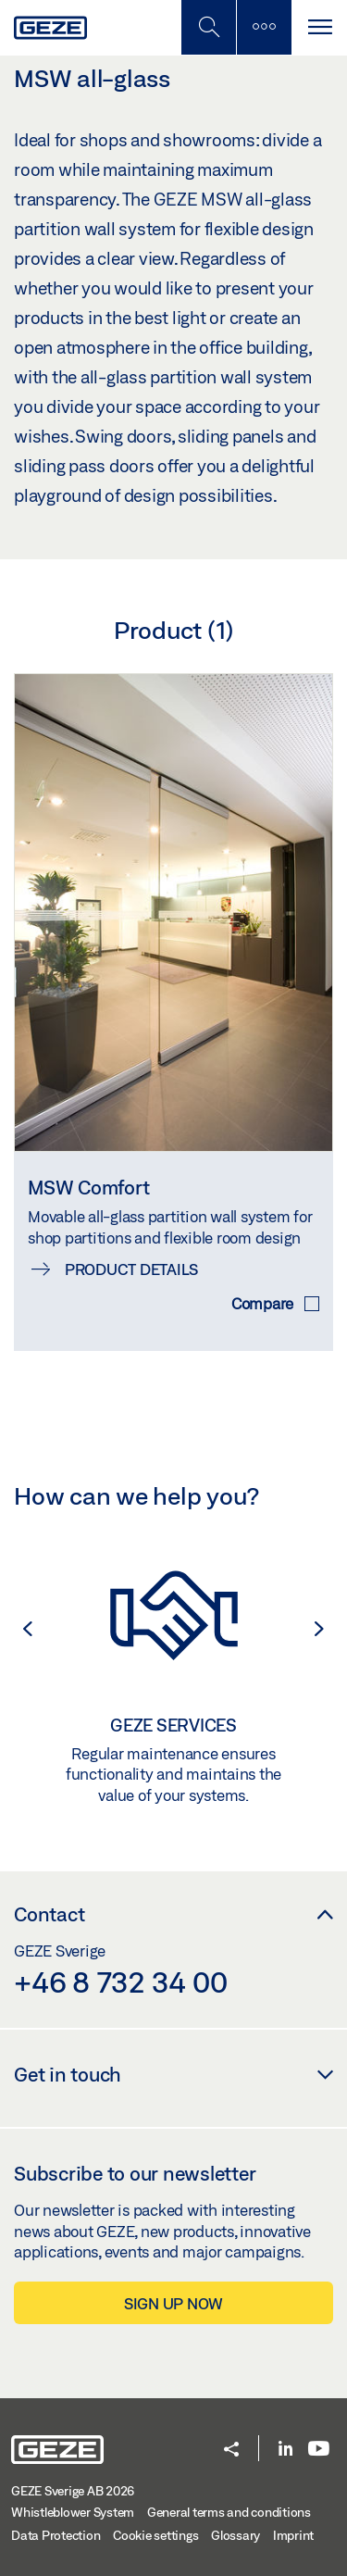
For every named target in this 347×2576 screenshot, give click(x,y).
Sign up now (173, 2303)
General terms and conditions (229, 2512)
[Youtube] (319, 2449)
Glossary (235, 2535)
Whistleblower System (72, 2512)
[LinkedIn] (285, 2449)
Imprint (293, 2535)
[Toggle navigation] (319, 27)
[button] (18, 1629)
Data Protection (55, 2535)
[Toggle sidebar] (263, 27)
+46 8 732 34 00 (120, 1981)
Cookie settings (155, 2535)
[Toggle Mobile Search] (208, 27)
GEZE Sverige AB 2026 (72, 2490)
